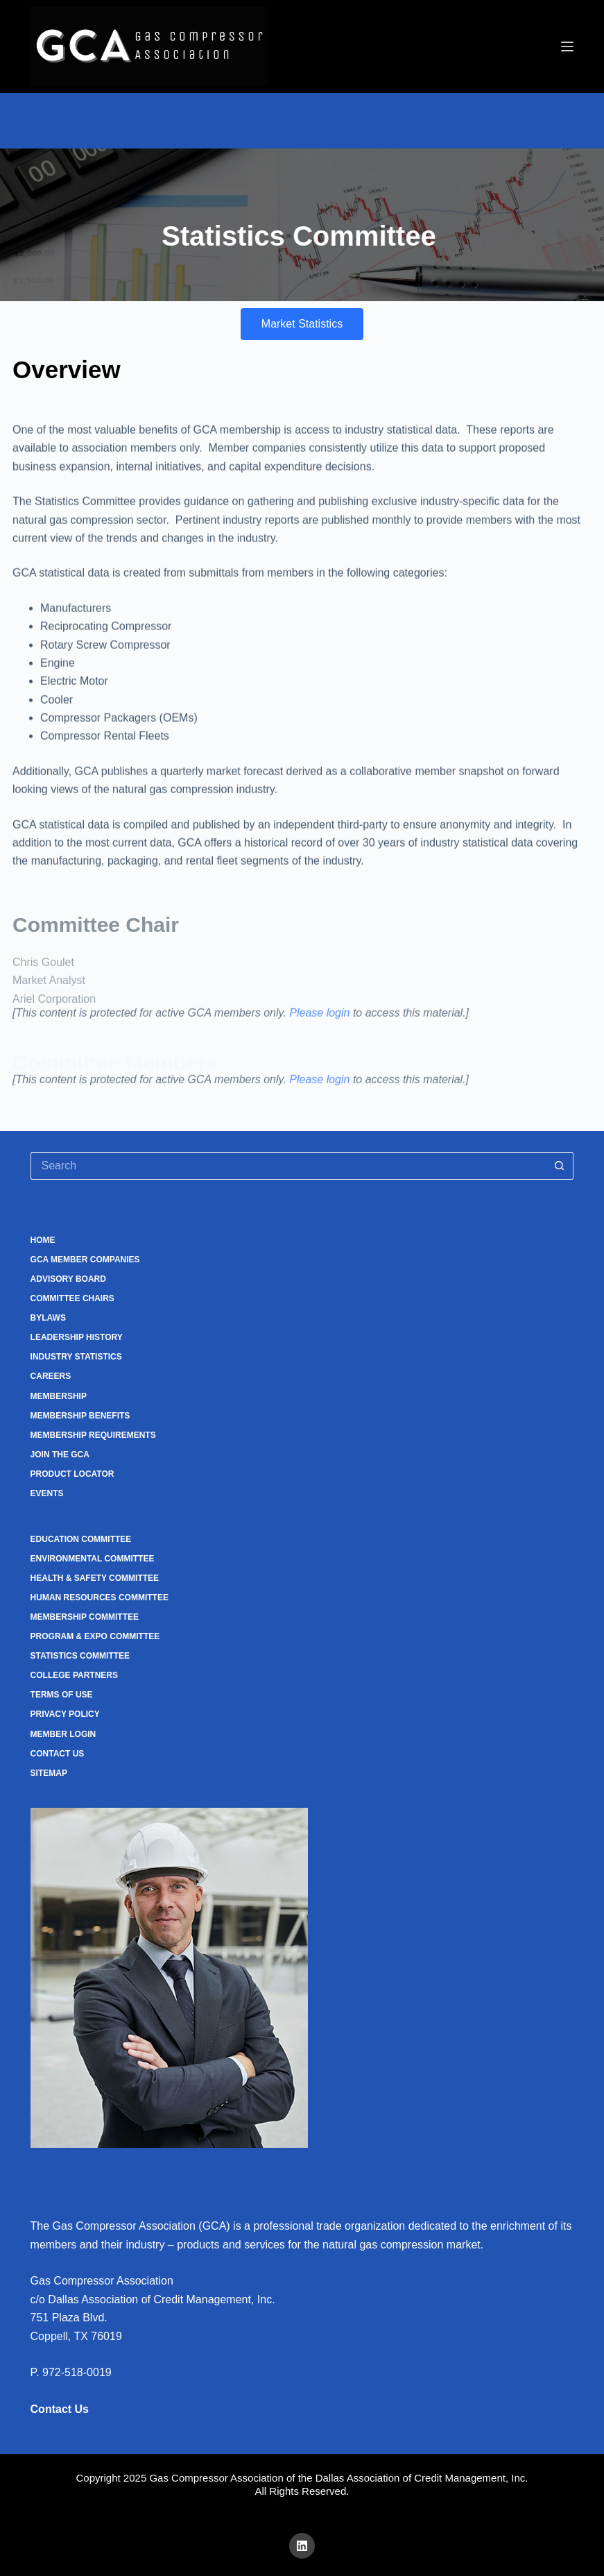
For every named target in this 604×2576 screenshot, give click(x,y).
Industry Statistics (76, 1357)
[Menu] (567, 46)
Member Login (63, 1734)
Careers (51, 1376)
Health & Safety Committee (95, 1578)
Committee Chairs (72, 1298)
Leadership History (77, 1337)
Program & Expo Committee (95, 1636)
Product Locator (72, 1474)
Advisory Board (68, 1279)
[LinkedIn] (302, 2546)
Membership (59, 1396)
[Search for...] (288, 1166)
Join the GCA (60, 1454)
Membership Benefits (80, 1416)
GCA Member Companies (85, 1259)
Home (43, 1240)
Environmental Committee (93, 1559)
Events (47, 1493)
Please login (319, 1024)
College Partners (74, 1675)
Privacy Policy (65, 1714)
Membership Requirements (93, 1435)
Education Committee (81, 1539)
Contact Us (58, 1754)
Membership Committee (85, 1617)
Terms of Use (62, 1695)
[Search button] (559, 1166)
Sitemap (49, 1773)
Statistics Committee (80, 1656)
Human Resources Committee (100, 1597)
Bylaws (48, 1318)
